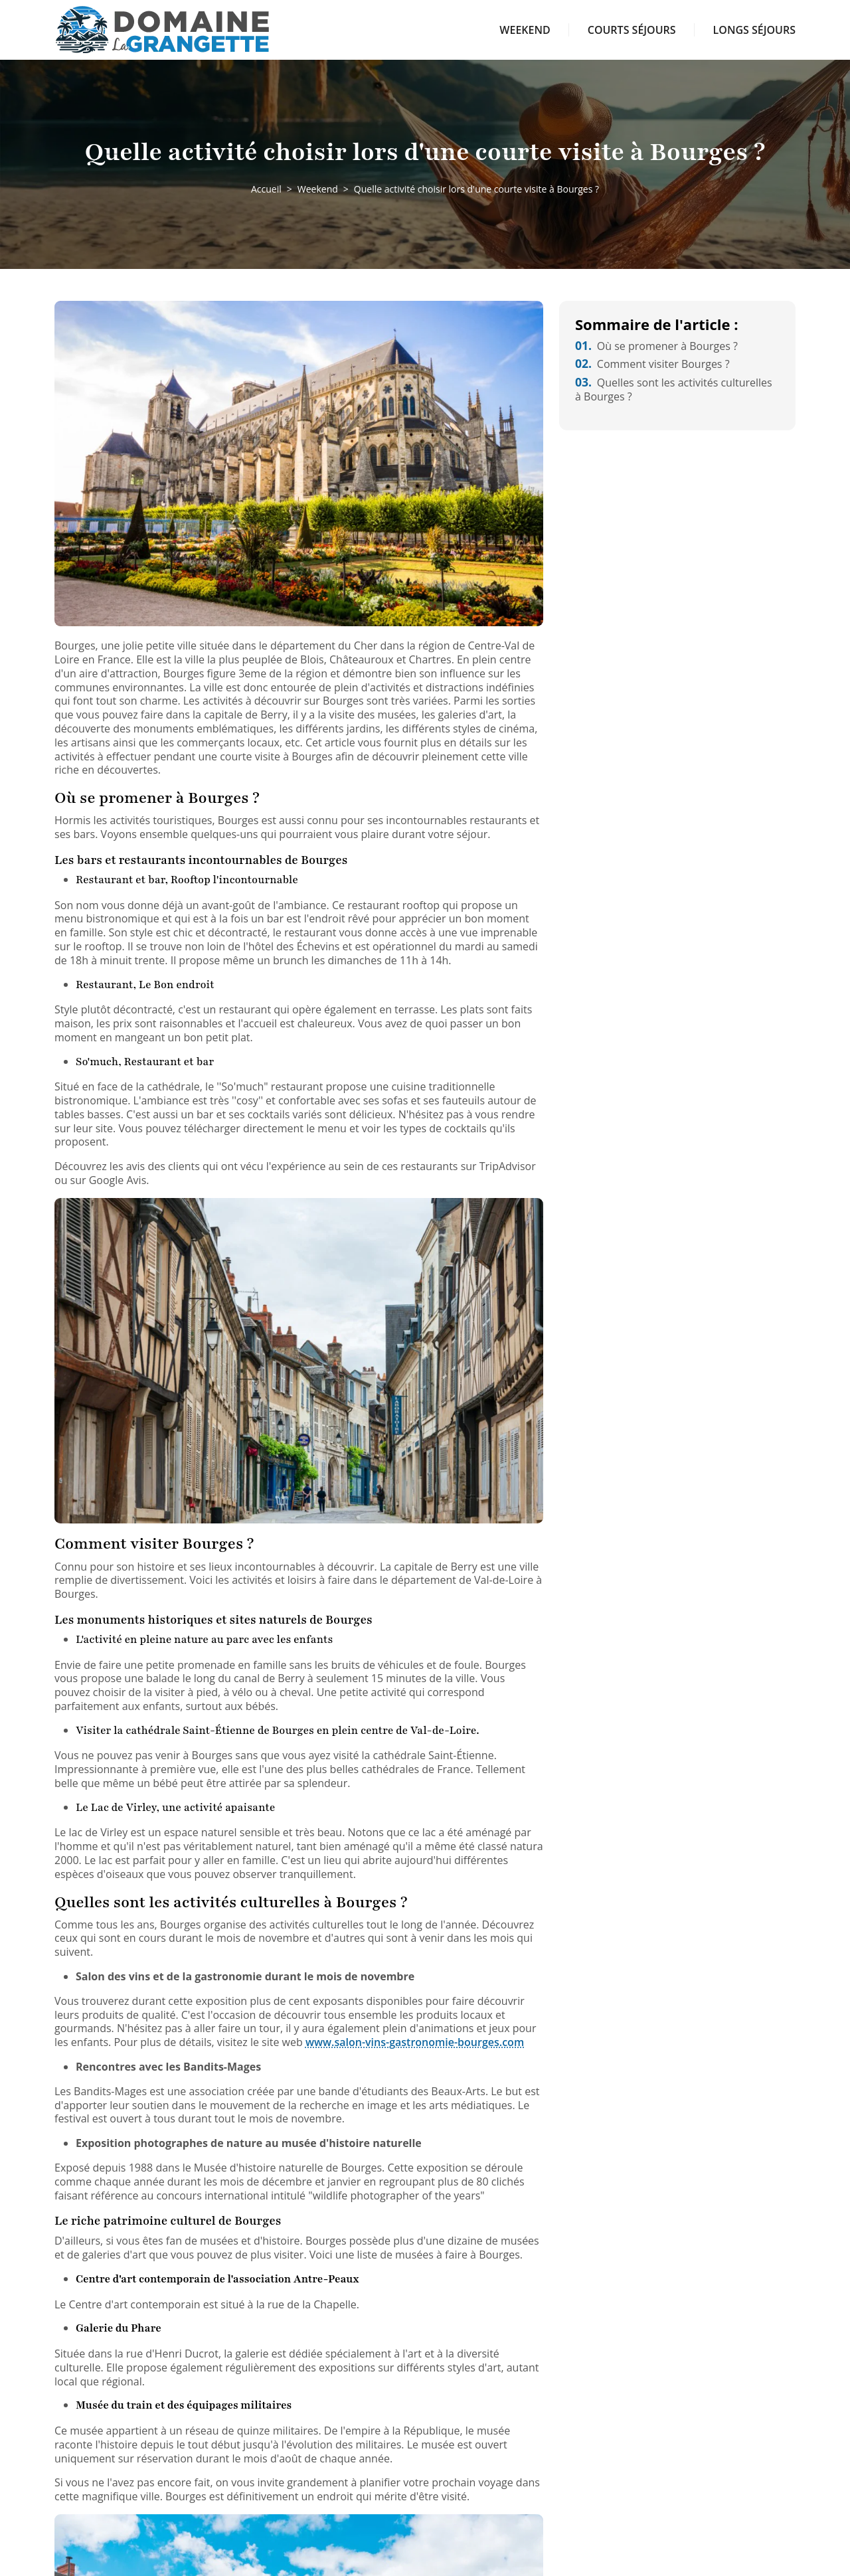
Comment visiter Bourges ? (652, 364)
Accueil (266, 189)
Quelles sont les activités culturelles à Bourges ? (673, 389)
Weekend (524, 30)
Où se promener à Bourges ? (656, 346)
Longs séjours (754, 30)
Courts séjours (632, 30)
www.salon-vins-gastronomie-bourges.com (414, 2042)
